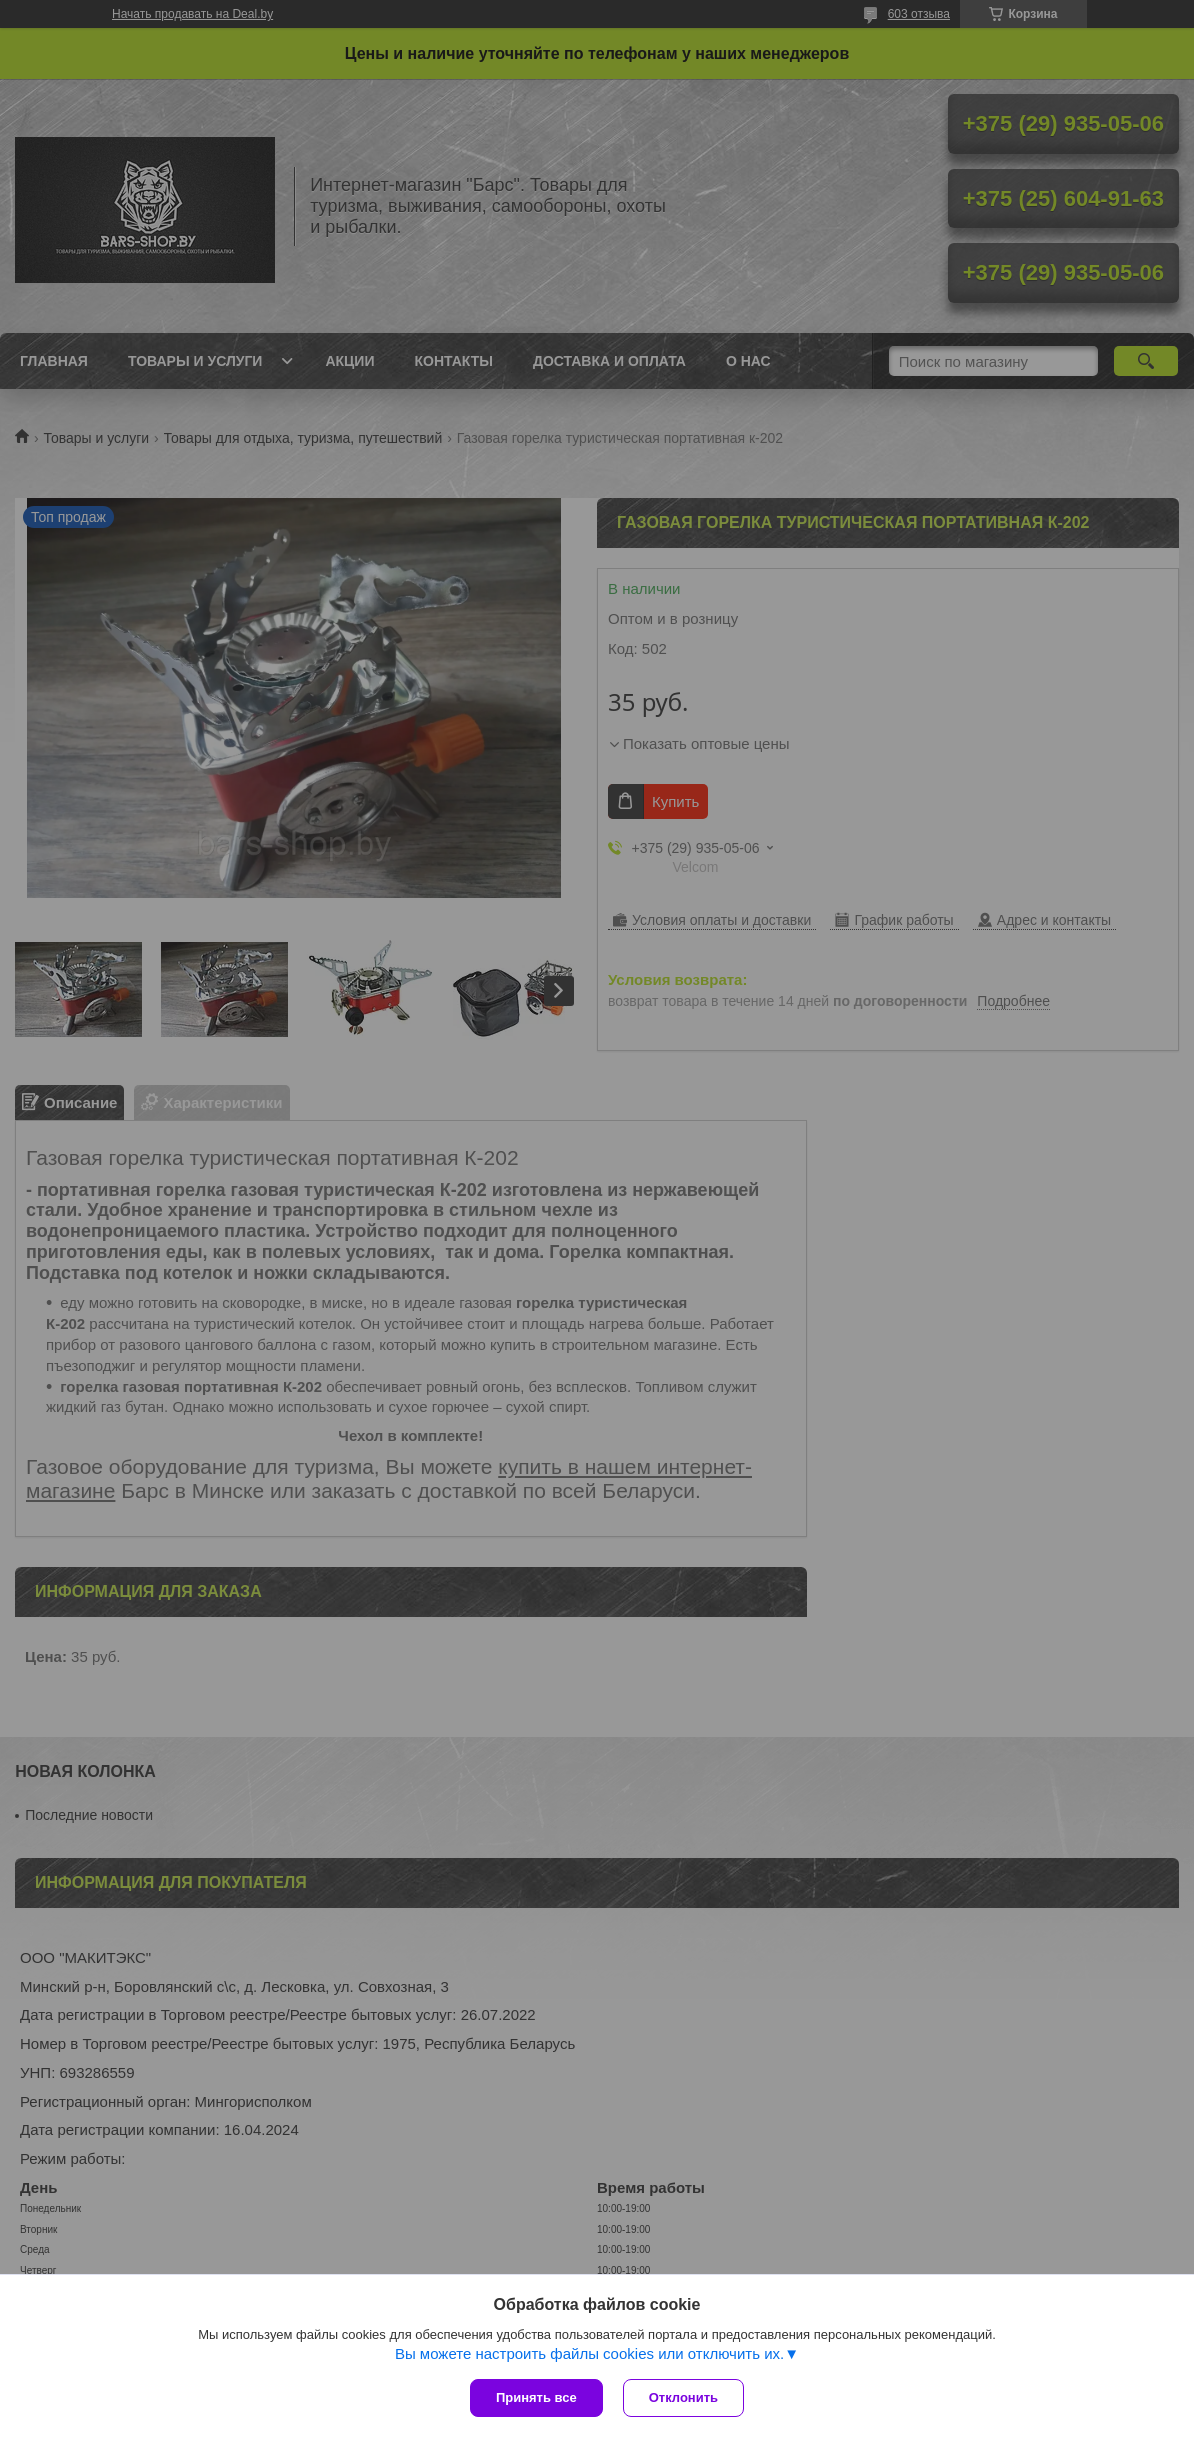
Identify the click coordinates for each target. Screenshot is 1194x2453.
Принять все (536, 2397)
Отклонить (683, 2397)
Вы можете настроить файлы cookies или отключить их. (589, 2353)
